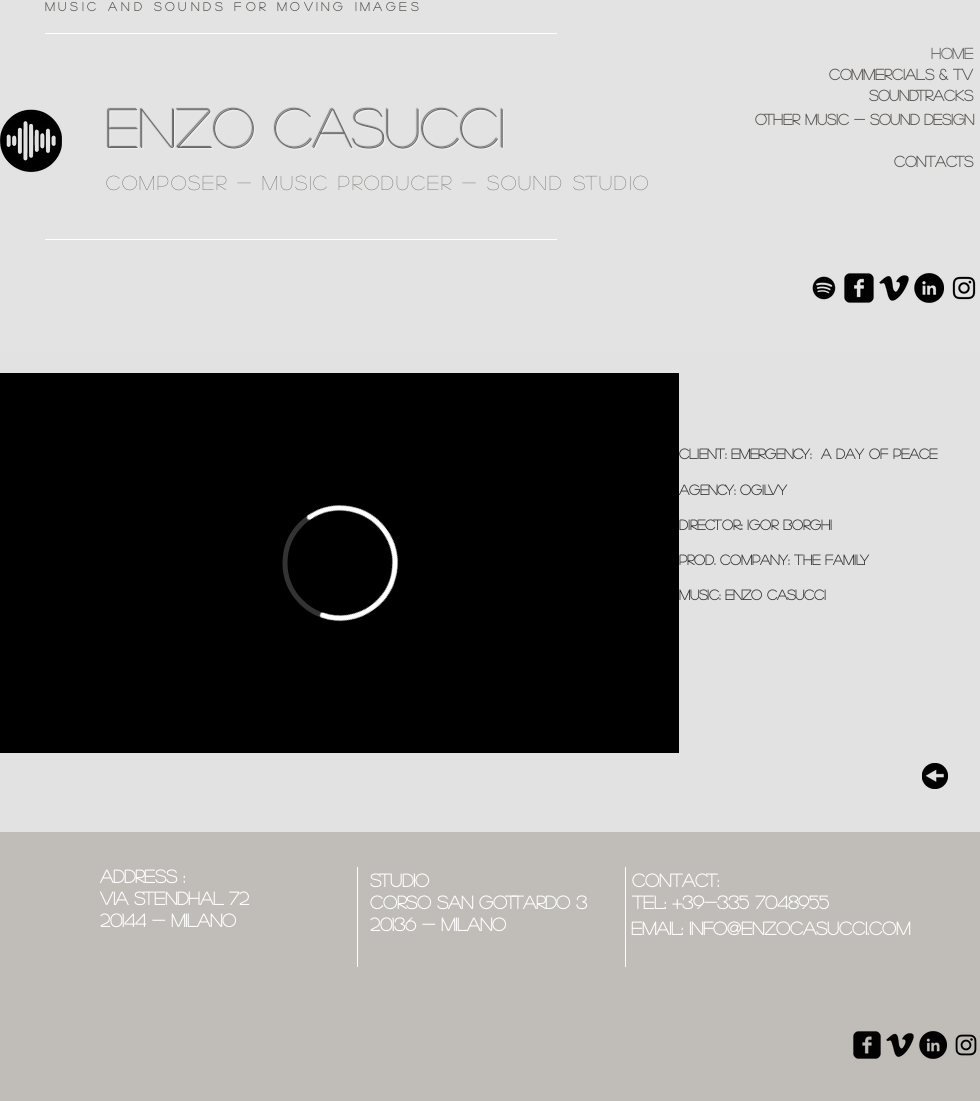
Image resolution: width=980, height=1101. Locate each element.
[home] (875, 53)
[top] (935, 776)
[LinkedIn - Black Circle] (929, 288)
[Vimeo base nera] (894, 288)
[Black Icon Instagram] (964, 288)
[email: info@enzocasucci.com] (770, 928)
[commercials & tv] (869, 74)
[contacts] (869, 161)
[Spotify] (824, 288)
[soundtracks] (869, 95)
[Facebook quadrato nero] (859, 288)
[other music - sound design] (814, 119)
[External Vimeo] (339, 563)
